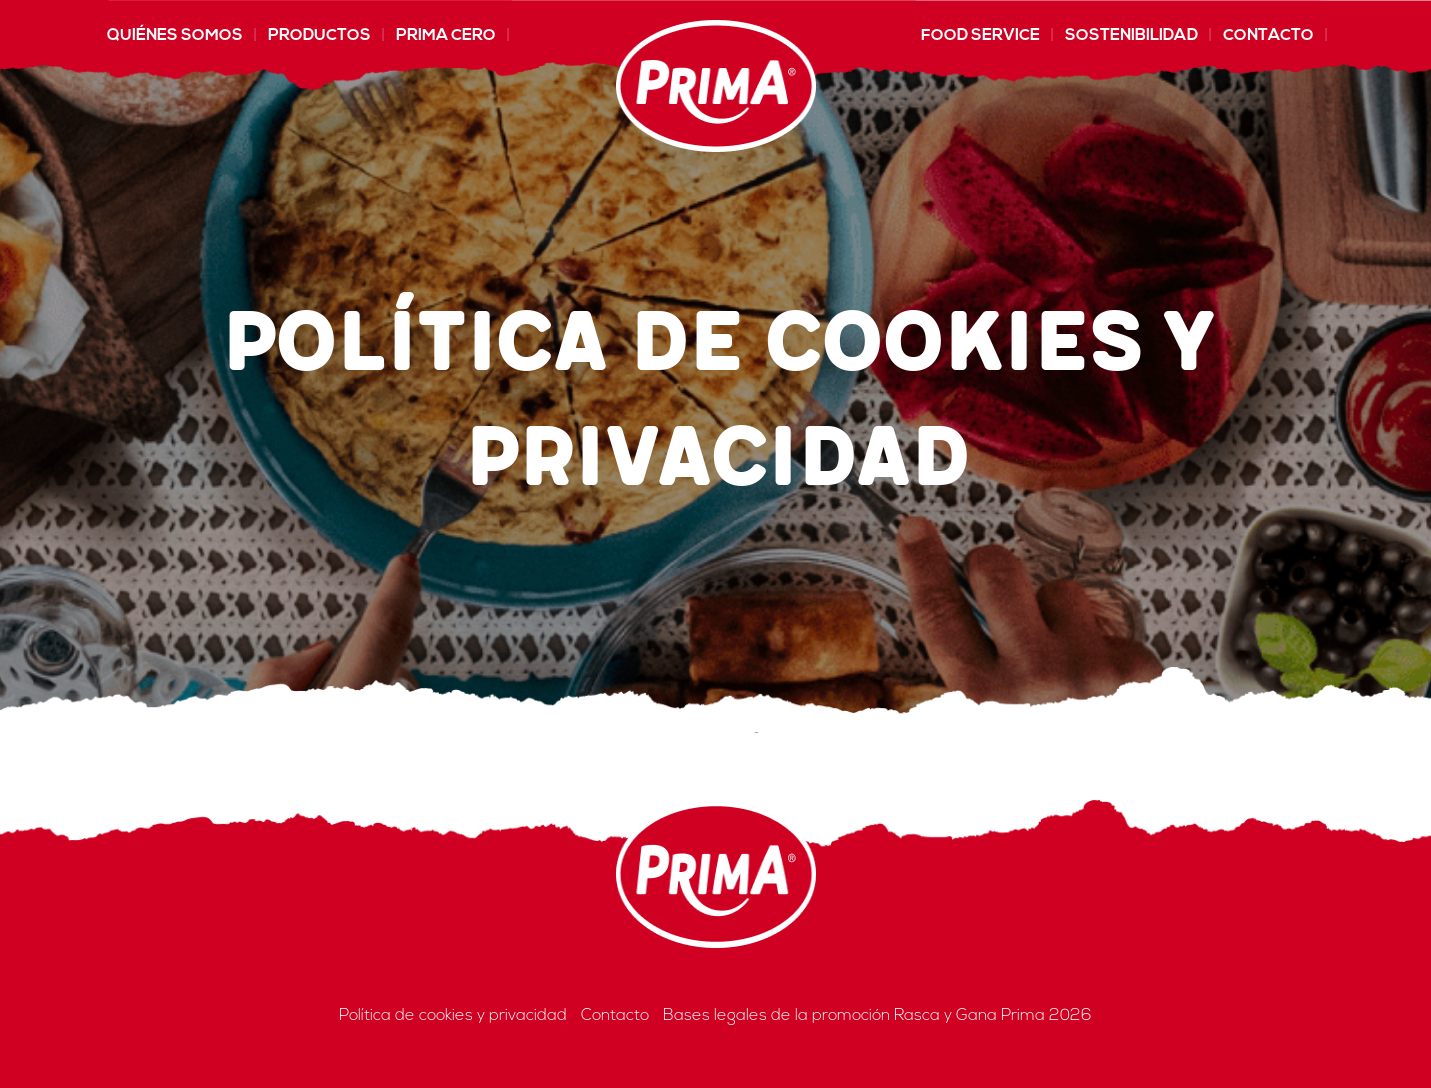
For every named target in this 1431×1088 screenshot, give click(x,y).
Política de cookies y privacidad (453, 1016)
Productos (319, 36)
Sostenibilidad (1131, 36)
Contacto (1268, 36)
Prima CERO (446, 36)
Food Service (980, 36)
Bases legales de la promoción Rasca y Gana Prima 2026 (877, 1016)
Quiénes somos (175, 36)
